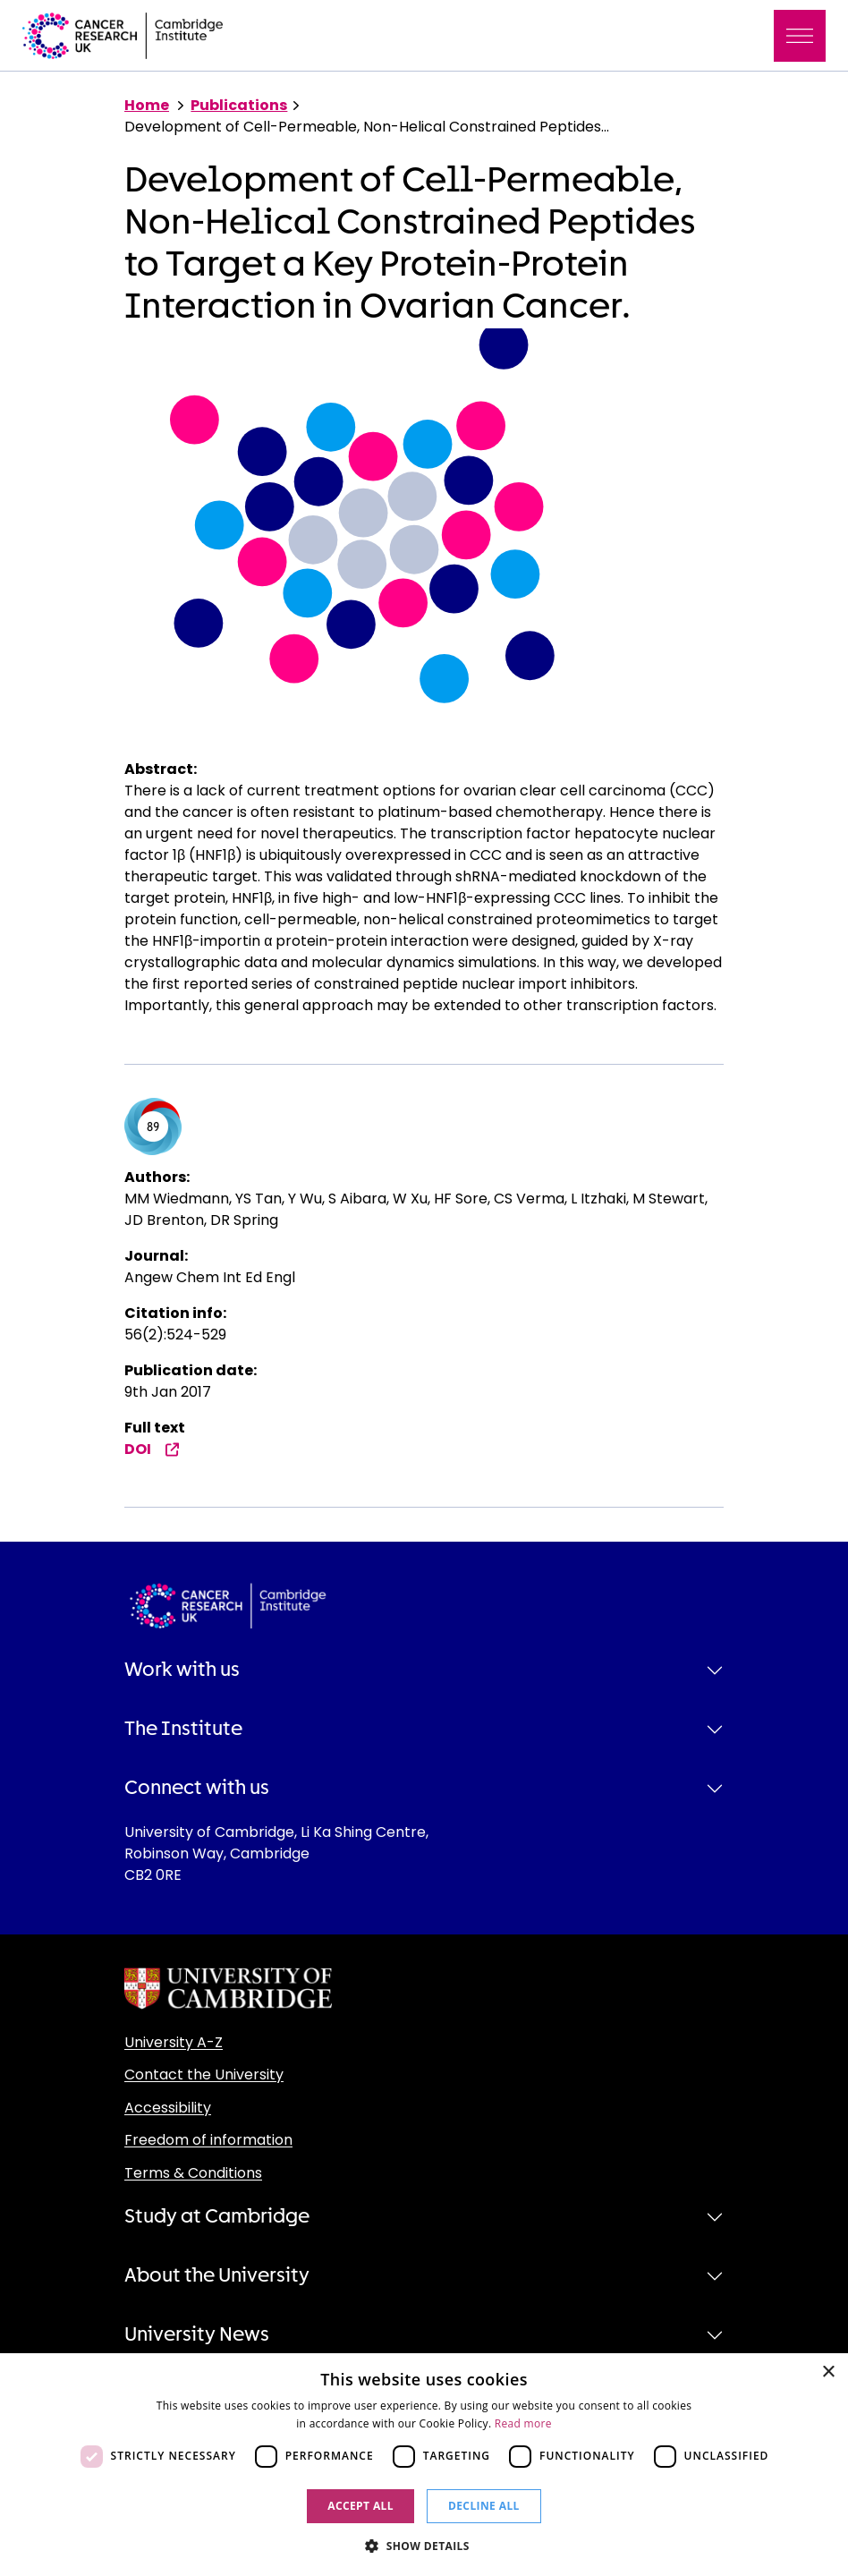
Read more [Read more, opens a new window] (523, 2423)
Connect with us (196, 1788)
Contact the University (204, 2074)
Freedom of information (208, 2140)
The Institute (183, 1729)
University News (196, 2334)
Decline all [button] (484, 2505)
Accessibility (167, 2107)
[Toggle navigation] (800, 36)
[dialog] (424, 2464)
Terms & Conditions (193, 2173)
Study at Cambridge (217, 2216)
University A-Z (173, 2042)
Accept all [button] (360, 2505)
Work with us (182, 1669)
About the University (217, 2275)
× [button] (828, 2372)
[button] (424, 2546)
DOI (152, 1449)
